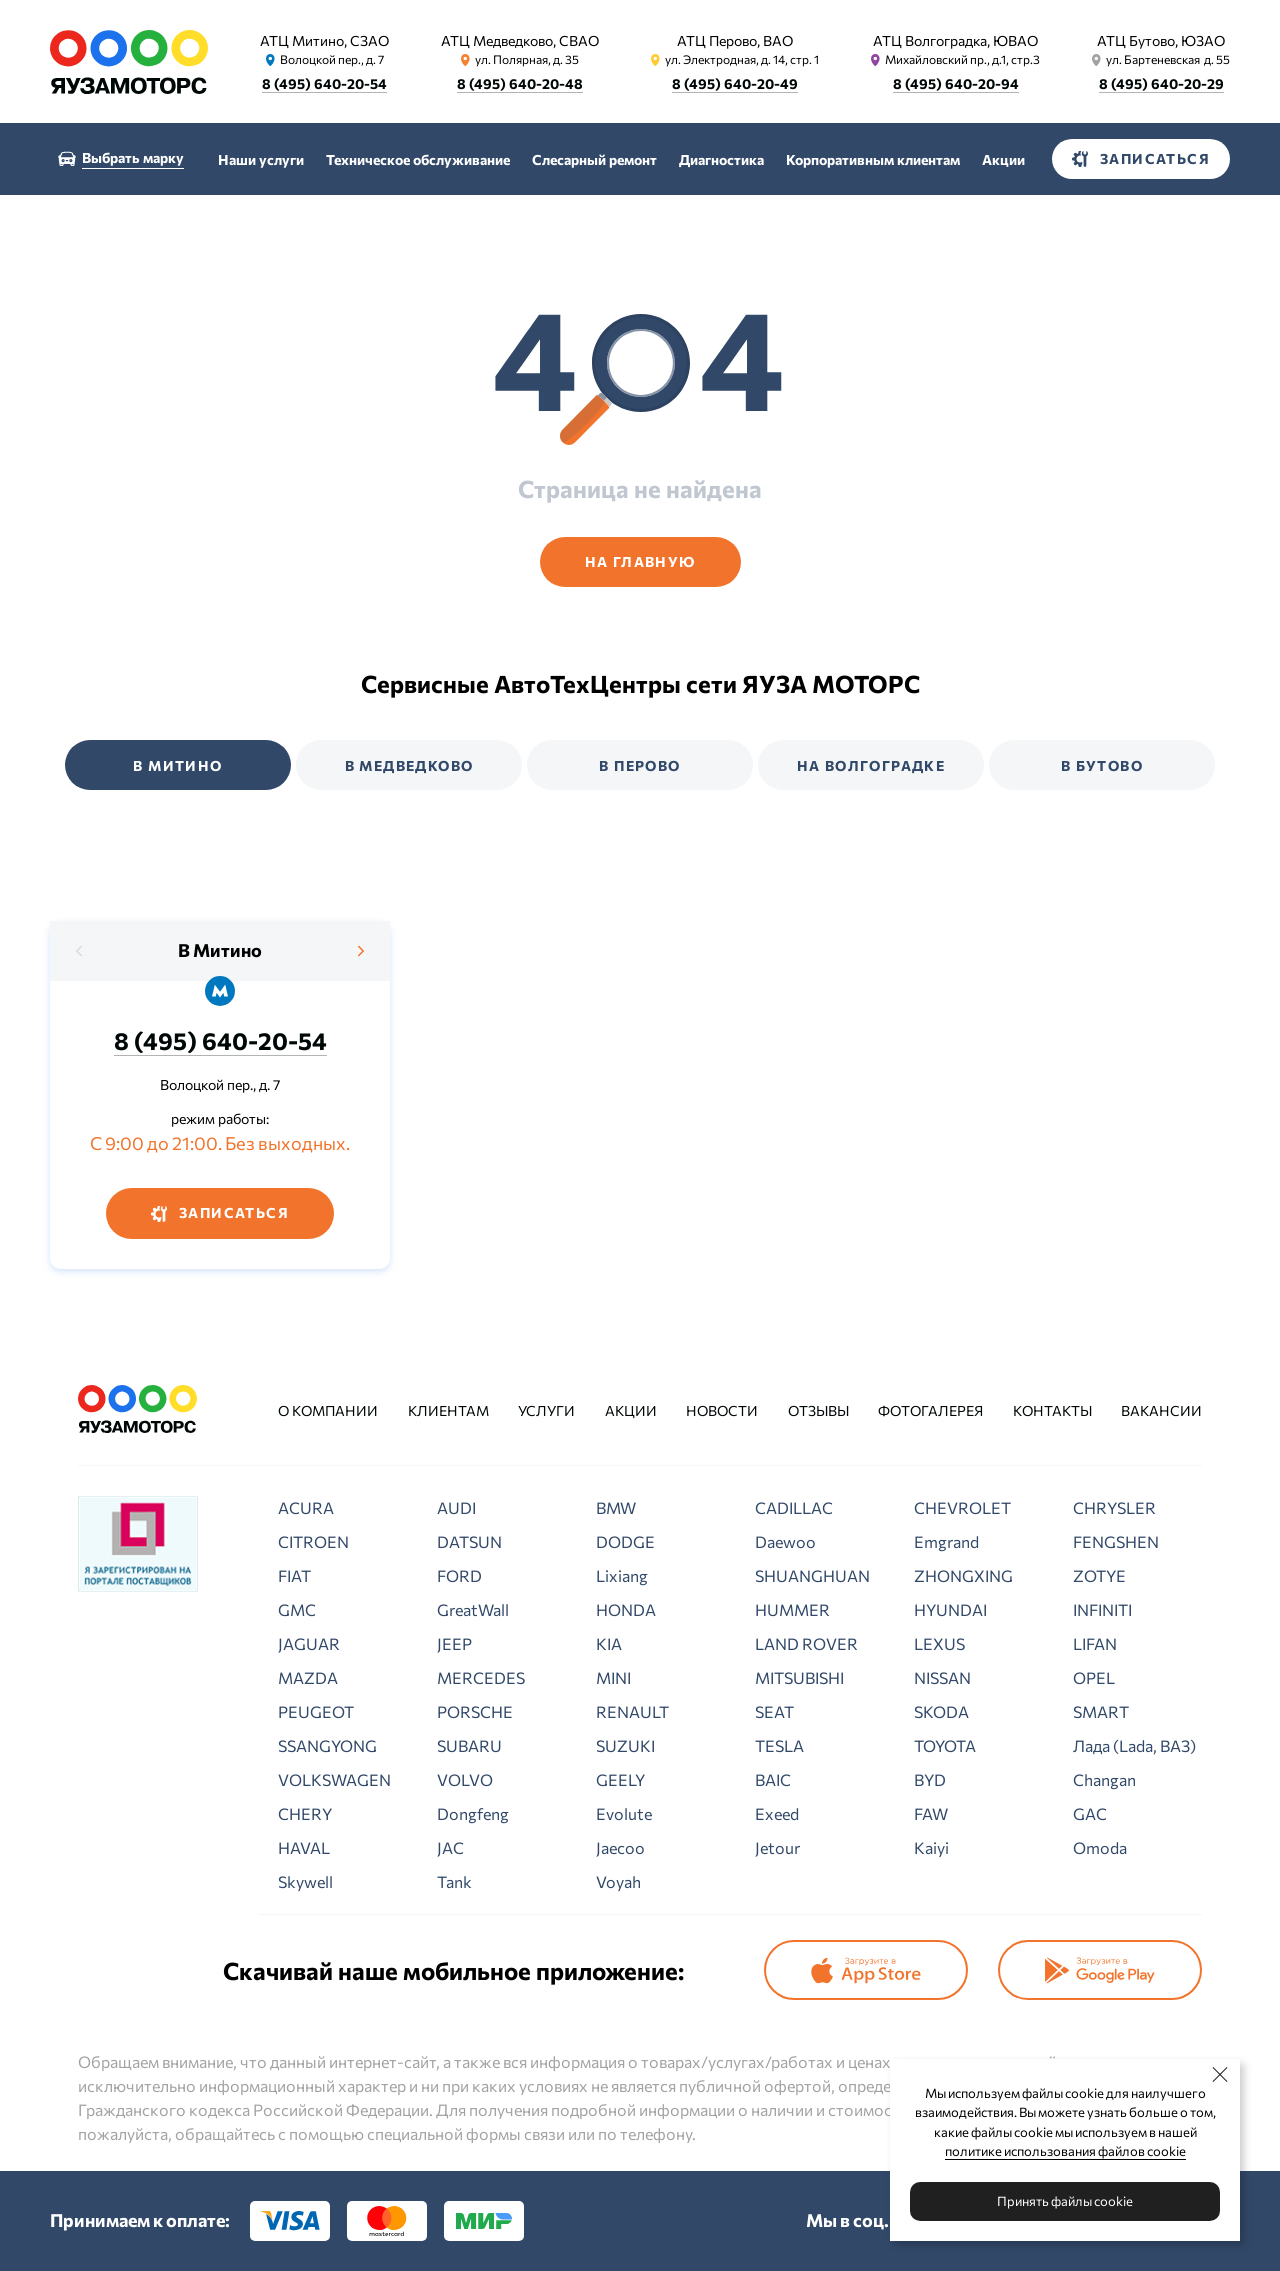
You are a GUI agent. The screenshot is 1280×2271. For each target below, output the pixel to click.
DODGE (625, 1541)
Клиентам (448, 1410)
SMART (1101, 1711)
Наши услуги (261, 159)
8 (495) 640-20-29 (1161, 83)
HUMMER (792, 1609)
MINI (613, 1677)
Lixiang (622, 1575)
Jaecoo (620, 1847)
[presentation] (80, 951)
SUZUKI (625, 1745)
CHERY (305, 1813)
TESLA (779, 1745)
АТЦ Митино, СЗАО (324, 40)
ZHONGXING (963, 1575)
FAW (931, 1813)
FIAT (294, 1575)
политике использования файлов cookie (1065, 2151)
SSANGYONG (327, 1745)
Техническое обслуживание (418, 159)
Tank (454, 1881)
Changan (1104, 1779)
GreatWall (473, 1609)
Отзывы (818, 1410)
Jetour (777, 1847)
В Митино (220, 950)
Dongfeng (473, 1813)
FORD (459, 1575)
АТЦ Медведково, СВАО (520, 40)
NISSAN (942, 1677)
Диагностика (721, 159)
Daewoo (785, 1541)
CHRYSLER (1114, 1507)
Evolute (624, 1813)
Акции (1003, 159)
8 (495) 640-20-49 (735, 83)
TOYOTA (945, 1745)
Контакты (1052, 1410)
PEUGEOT (316, 1711)
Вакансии (1161, 1410)
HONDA (626, 1609)
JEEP (454, 1643)
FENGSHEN (1116, 1541)
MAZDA (308, 1677)
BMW (616, 1507)
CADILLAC (794, 1507)
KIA (609, 1643)
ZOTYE (1099, 1575)
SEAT (774, 1711)
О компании (328, 1410)
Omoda (1100, 1847)
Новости (722, 1410)
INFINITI (1102, 1609)
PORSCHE (475, 1711)
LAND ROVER (806, 1643)
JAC (450, 1847)
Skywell (305, 1881)
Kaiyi (931, 1847)
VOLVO (465, 1779)
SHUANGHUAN (812, 1575)
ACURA (306, 1507)
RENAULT (632, 1711)
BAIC (773, 1779)
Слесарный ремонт (594, 159)
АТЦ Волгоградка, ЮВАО (955, 40)
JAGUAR (309, 1643)
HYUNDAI (950, 1609)
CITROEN (313, 1541)
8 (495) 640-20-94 (956, 83)
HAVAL (304, 1847)
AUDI (456, 1507)
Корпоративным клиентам (873, 159)
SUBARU (469, 1745)
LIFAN (1095, 1643)
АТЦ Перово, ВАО (735, 40)
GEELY (620, 1779)
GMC (297, 1609)
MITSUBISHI (799, 1677)
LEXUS (939, 1643)
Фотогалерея (930, 1410)
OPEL (1094, 1677)
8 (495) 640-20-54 (324, 83)
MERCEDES (481, 1677)
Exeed (777, 1813)
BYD (930, 1779)
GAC (1090, 1813)
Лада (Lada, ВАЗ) (1134, 1745)
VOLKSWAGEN (334, 1779)
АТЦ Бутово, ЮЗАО (1161, 40)
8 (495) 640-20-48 (520, 83)
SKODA (941, 1711)
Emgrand (946, 1541)
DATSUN (469, 1541)
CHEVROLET (962, 1507)
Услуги (546, 1410)
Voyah (618, 1881)
